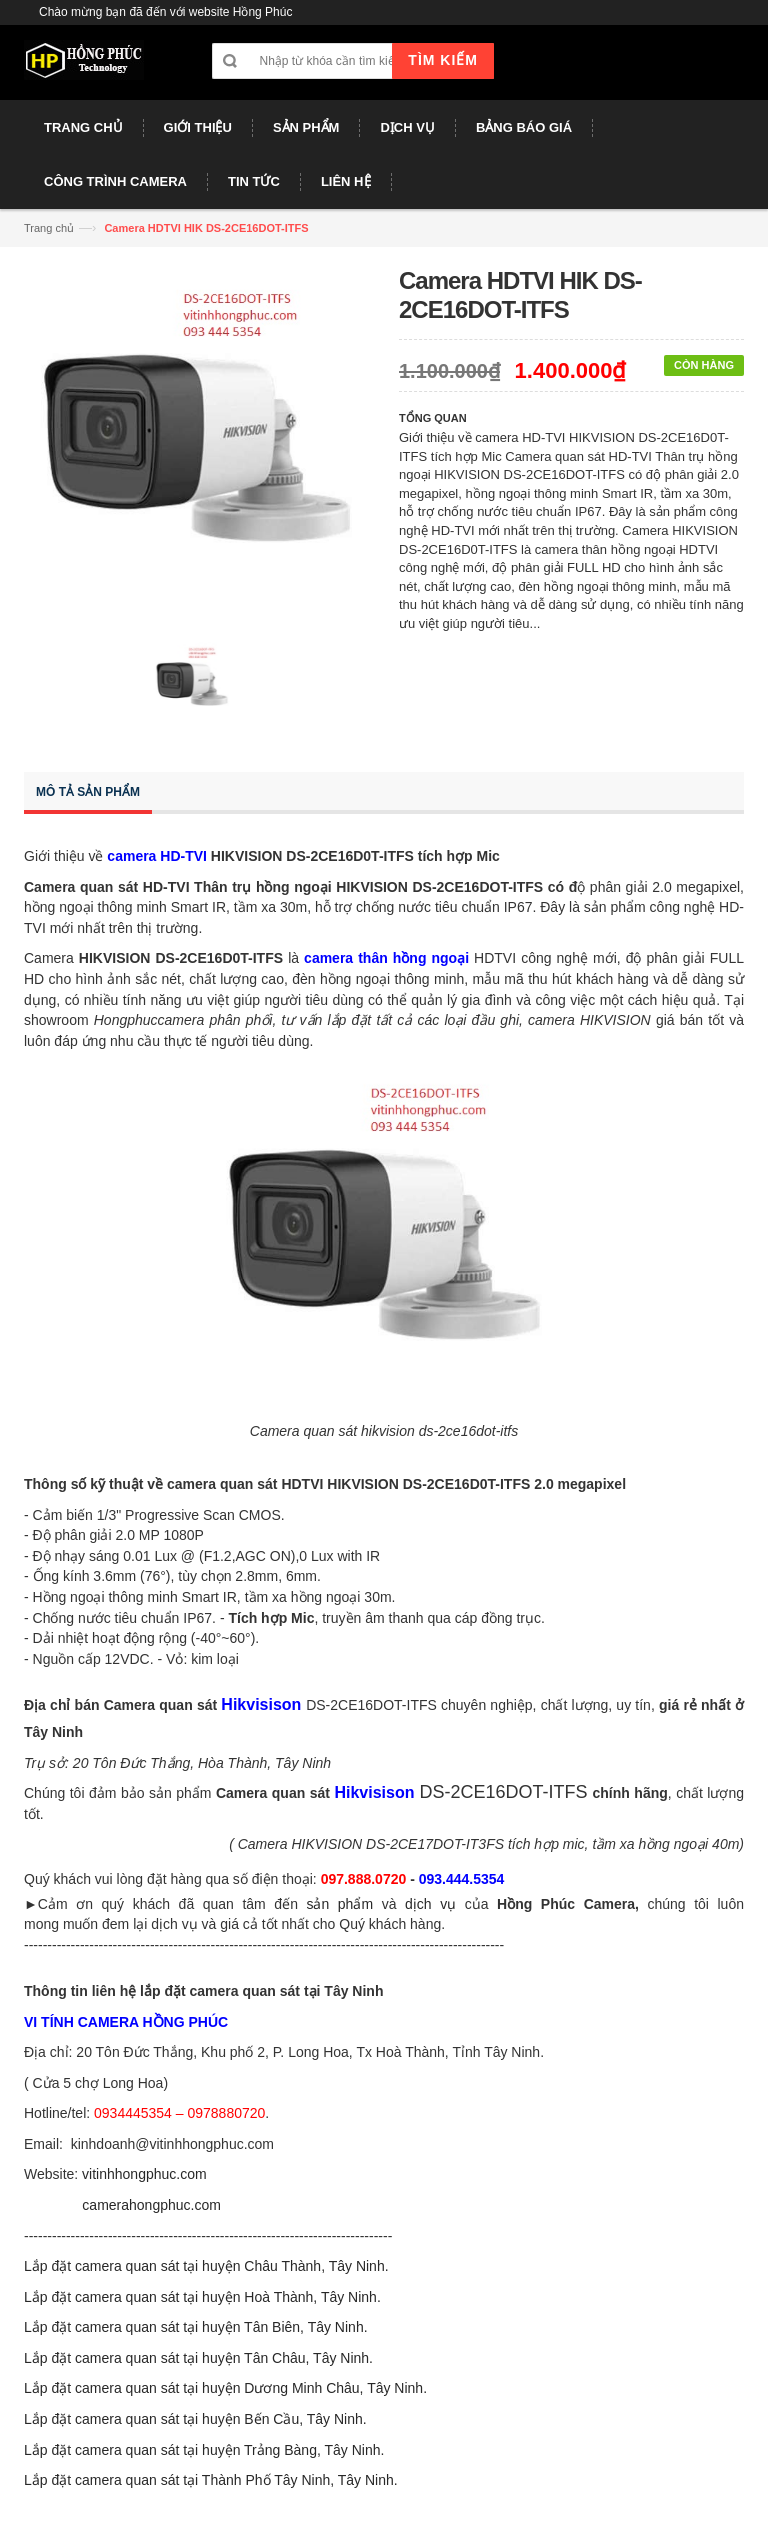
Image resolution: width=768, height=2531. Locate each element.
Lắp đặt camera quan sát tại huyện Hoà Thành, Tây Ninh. (202, 2297)
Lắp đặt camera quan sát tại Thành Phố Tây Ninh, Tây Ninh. (211, 2480)
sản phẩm (339, 1904)
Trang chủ (49, 228)
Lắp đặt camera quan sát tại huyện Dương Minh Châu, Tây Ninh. (225, 2388)
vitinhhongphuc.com (144, 2174)
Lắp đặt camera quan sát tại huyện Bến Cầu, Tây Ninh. (195, 2419)
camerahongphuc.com (151, 2205)
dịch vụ (430, 1904)
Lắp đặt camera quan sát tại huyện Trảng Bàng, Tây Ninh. (204, 2450)
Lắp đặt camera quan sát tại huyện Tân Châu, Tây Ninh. (198, 2358)
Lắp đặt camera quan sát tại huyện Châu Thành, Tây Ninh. (206, 2266)
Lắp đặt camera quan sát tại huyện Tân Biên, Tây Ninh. (196, 2327)
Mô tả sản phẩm (88, 792)
